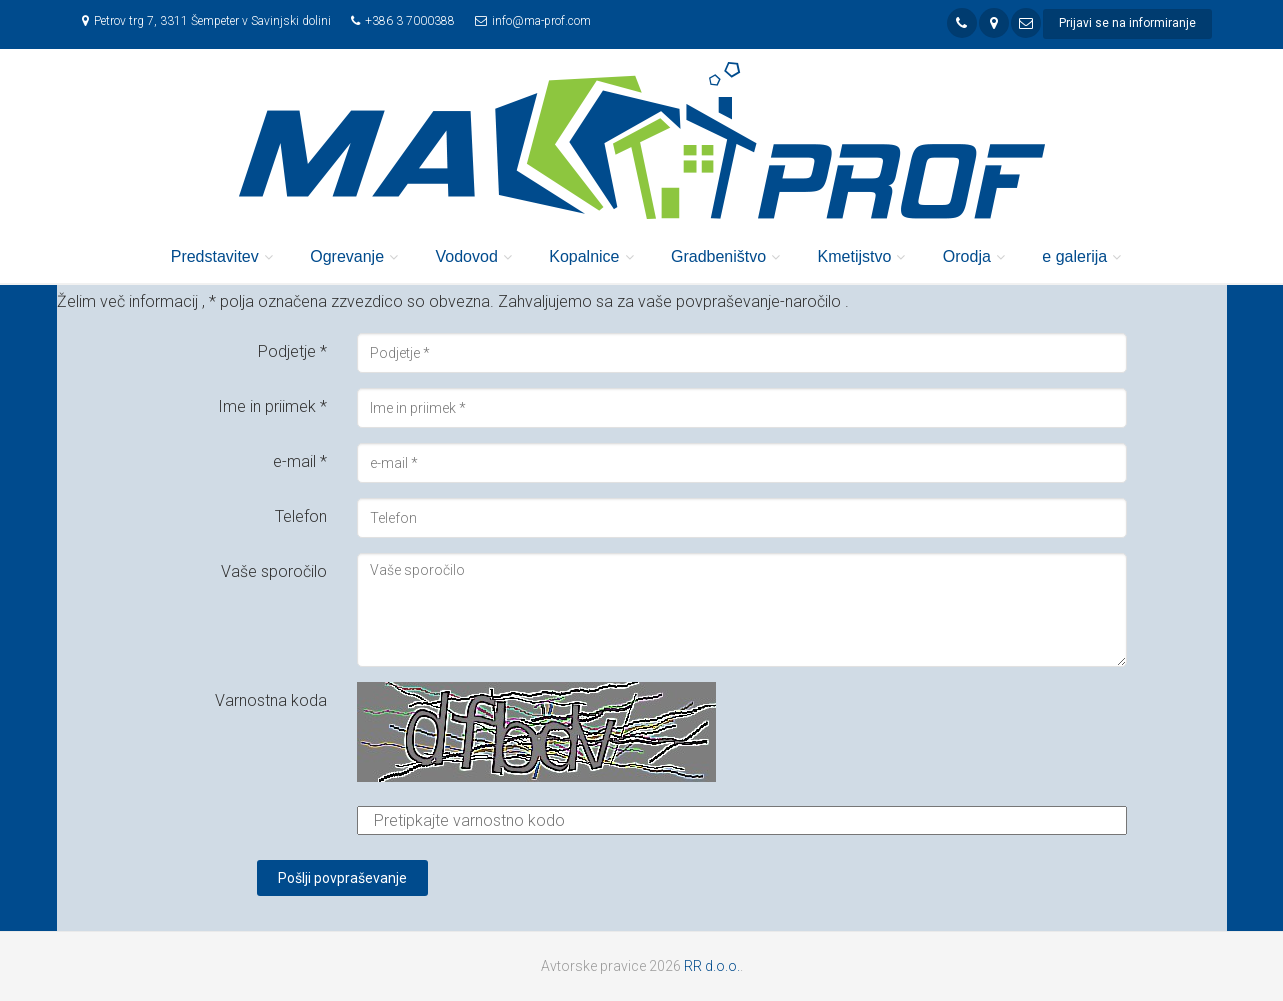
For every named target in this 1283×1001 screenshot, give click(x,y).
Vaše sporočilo (274, 571)
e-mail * (300, 461)
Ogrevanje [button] (347, 256)
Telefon (301, 516)
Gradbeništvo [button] (718, 256)
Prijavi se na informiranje (1127, 23)
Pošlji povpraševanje (342, 878)
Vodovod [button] (467, 256)
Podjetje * (292, 351)
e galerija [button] (1074, 256)
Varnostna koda (271, 700)
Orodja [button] (967, 256)
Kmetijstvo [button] (855, 256)
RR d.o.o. (712, 966)
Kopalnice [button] (584, 256)
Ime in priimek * (272, 406)
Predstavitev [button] (215, 256)
